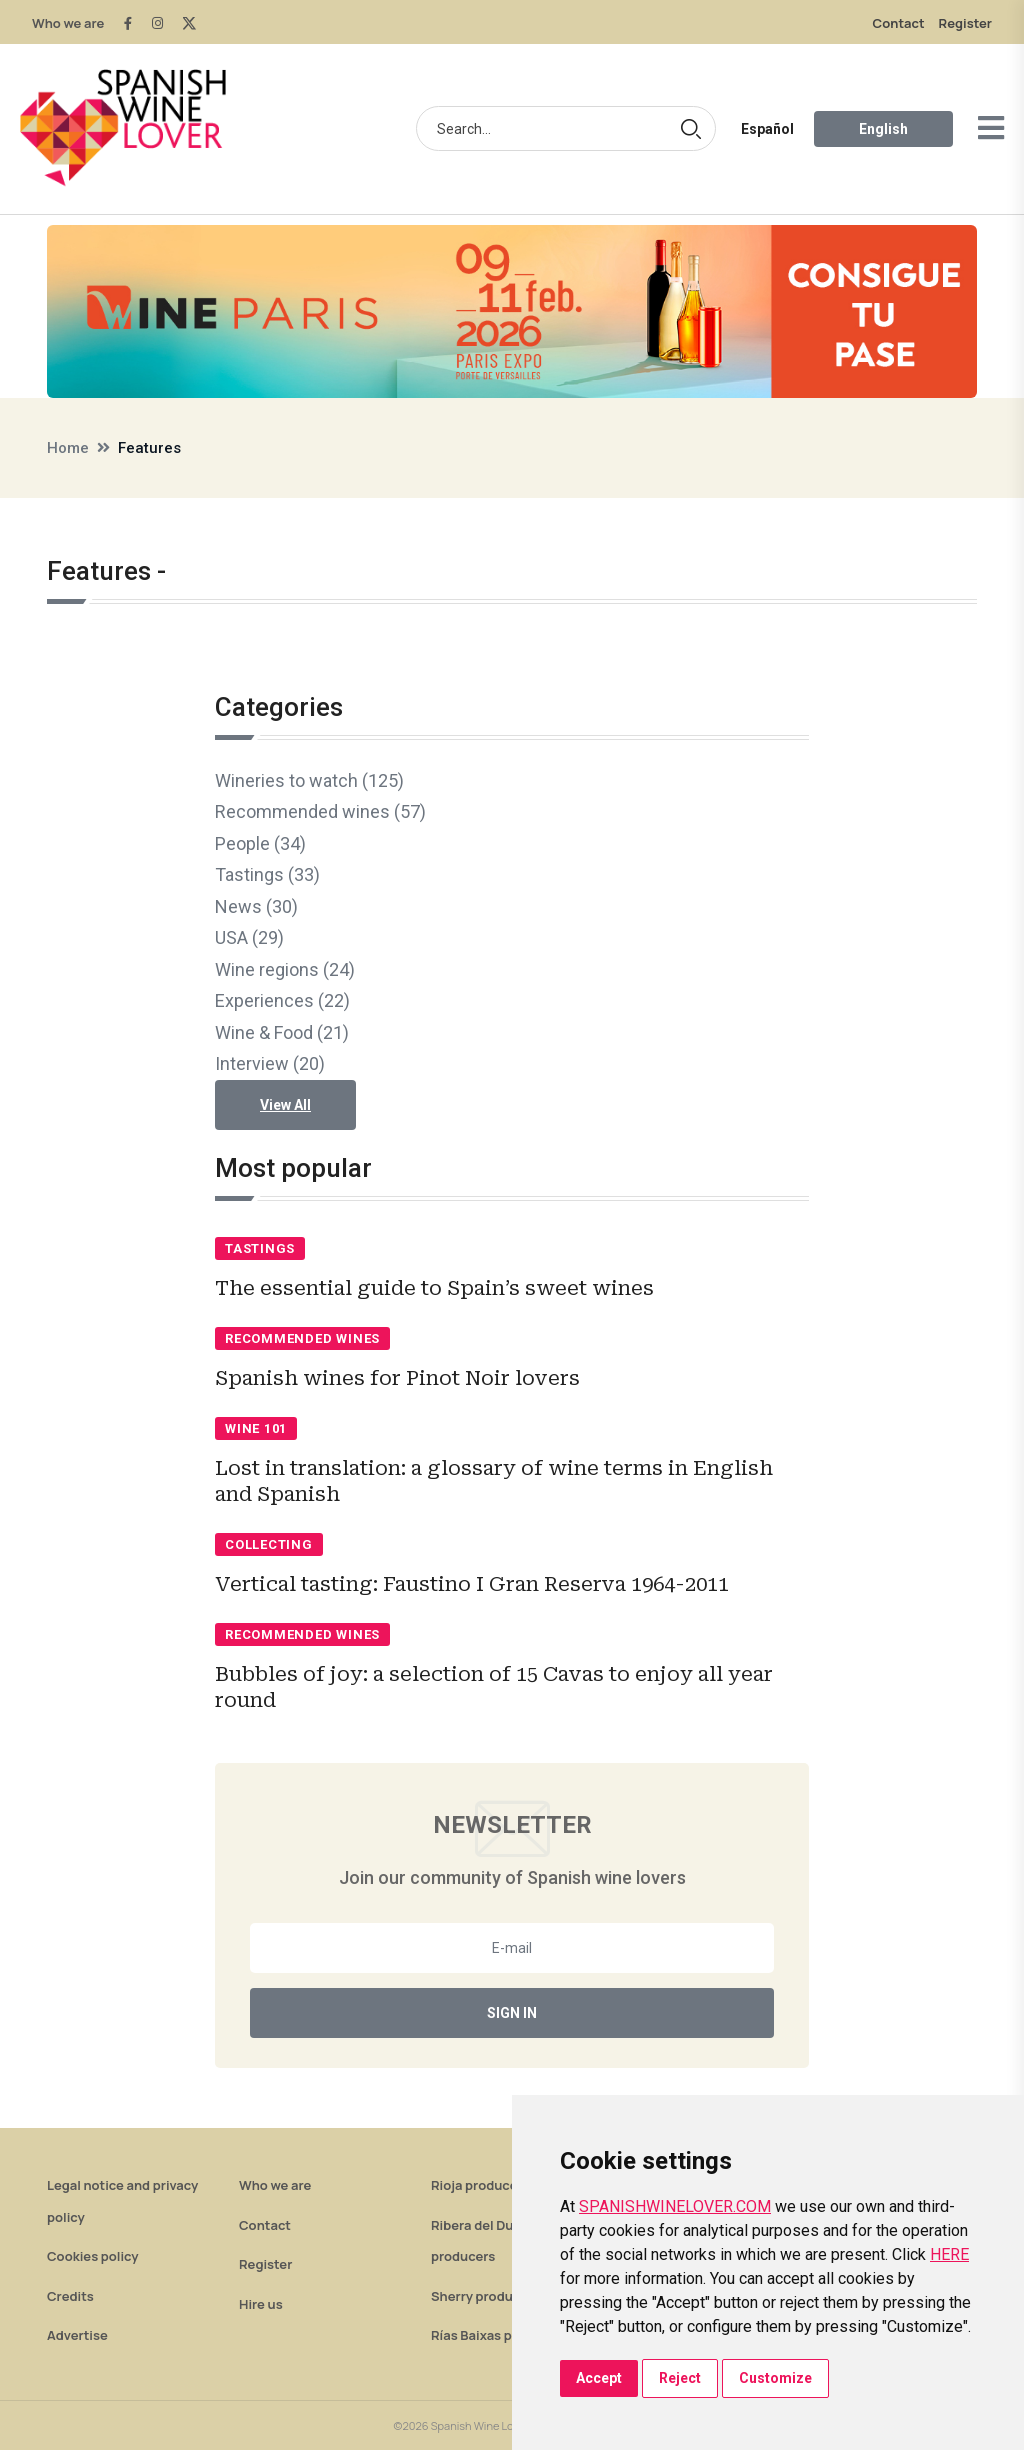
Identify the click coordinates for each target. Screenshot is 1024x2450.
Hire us (261, 2304)
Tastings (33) (267, 874)
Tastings (260, 1248)
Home (68, 448)
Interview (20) (270, 1063)
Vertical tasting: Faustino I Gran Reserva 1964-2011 (472, 1584)
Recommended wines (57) (320, 811)
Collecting (269, 1544)
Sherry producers (485, 2296)
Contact (899, 23)
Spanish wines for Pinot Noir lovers (397, 1378)
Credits (70, 2296)
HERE (949, 2254)
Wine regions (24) (285, 969)
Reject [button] (680, 2378)
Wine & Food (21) (282, 1032)
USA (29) (249, 937)
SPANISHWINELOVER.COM (675, 2206)
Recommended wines (302, 1338)
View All (285, 1105)
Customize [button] (775, 2378)
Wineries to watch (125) (309, 780)
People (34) (260, 843)
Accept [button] (599, 2378)
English (883, 129)
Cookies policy (93, 2256)
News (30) (256, 906)
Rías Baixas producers (499, 2335)
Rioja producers (480, 2185)
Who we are (68, 23)
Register (965, 23)
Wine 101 (256, 1428)
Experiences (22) (282, 1000)
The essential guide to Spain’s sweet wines (434, 1288)
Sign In (512, 2013)
